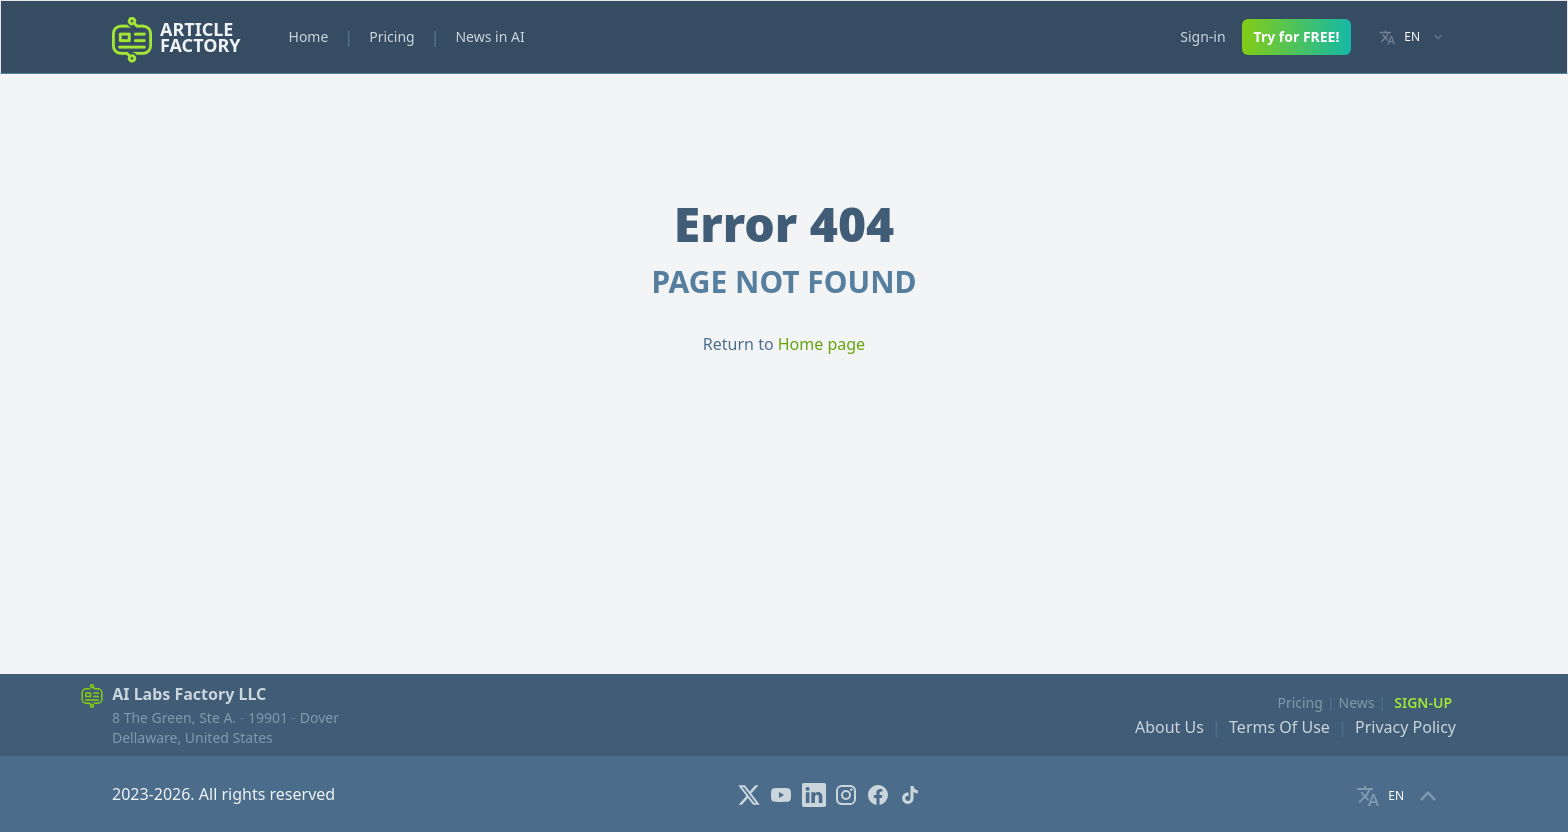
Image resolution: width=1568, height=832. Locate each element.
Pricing (391, 36)
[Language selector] (1411, 37)
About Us (1169, 727)
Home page (821, 344)
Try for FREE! (1297, 36)
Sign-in (1202, 36)
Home (309, 36)
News (1357, 702)
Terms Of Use (1279, 727)
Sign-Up (1423, 702)
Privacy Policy (1405, 727)
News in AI (489, 36)
